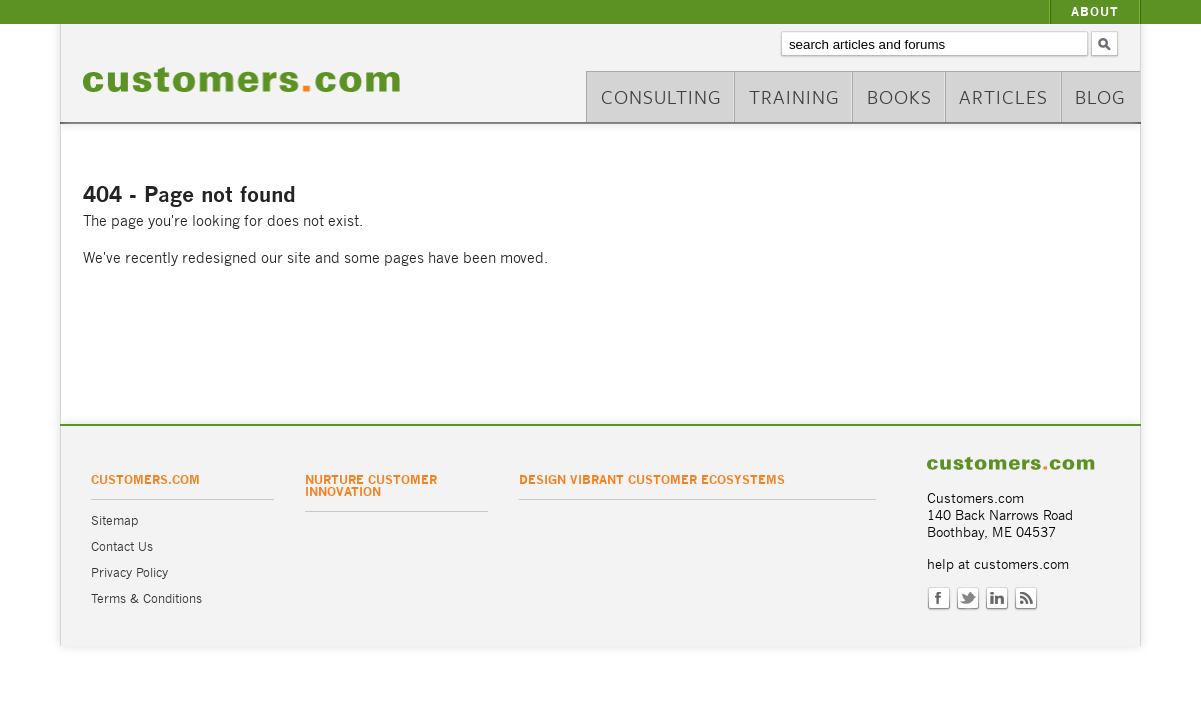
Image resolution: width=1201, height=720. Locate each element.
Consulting (661, 96)
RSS (1026, 599)
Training (794, 96)
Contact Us (122, 546)
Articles (1003, 96)
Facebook (939, 599)
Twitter (968, 599)
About (1095, 11)
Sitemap (114, 520)
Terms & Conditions (146, 598)
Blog (1100, 96)
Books (899, 96)
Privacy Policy (129, 572)
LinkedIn (997, 599)
